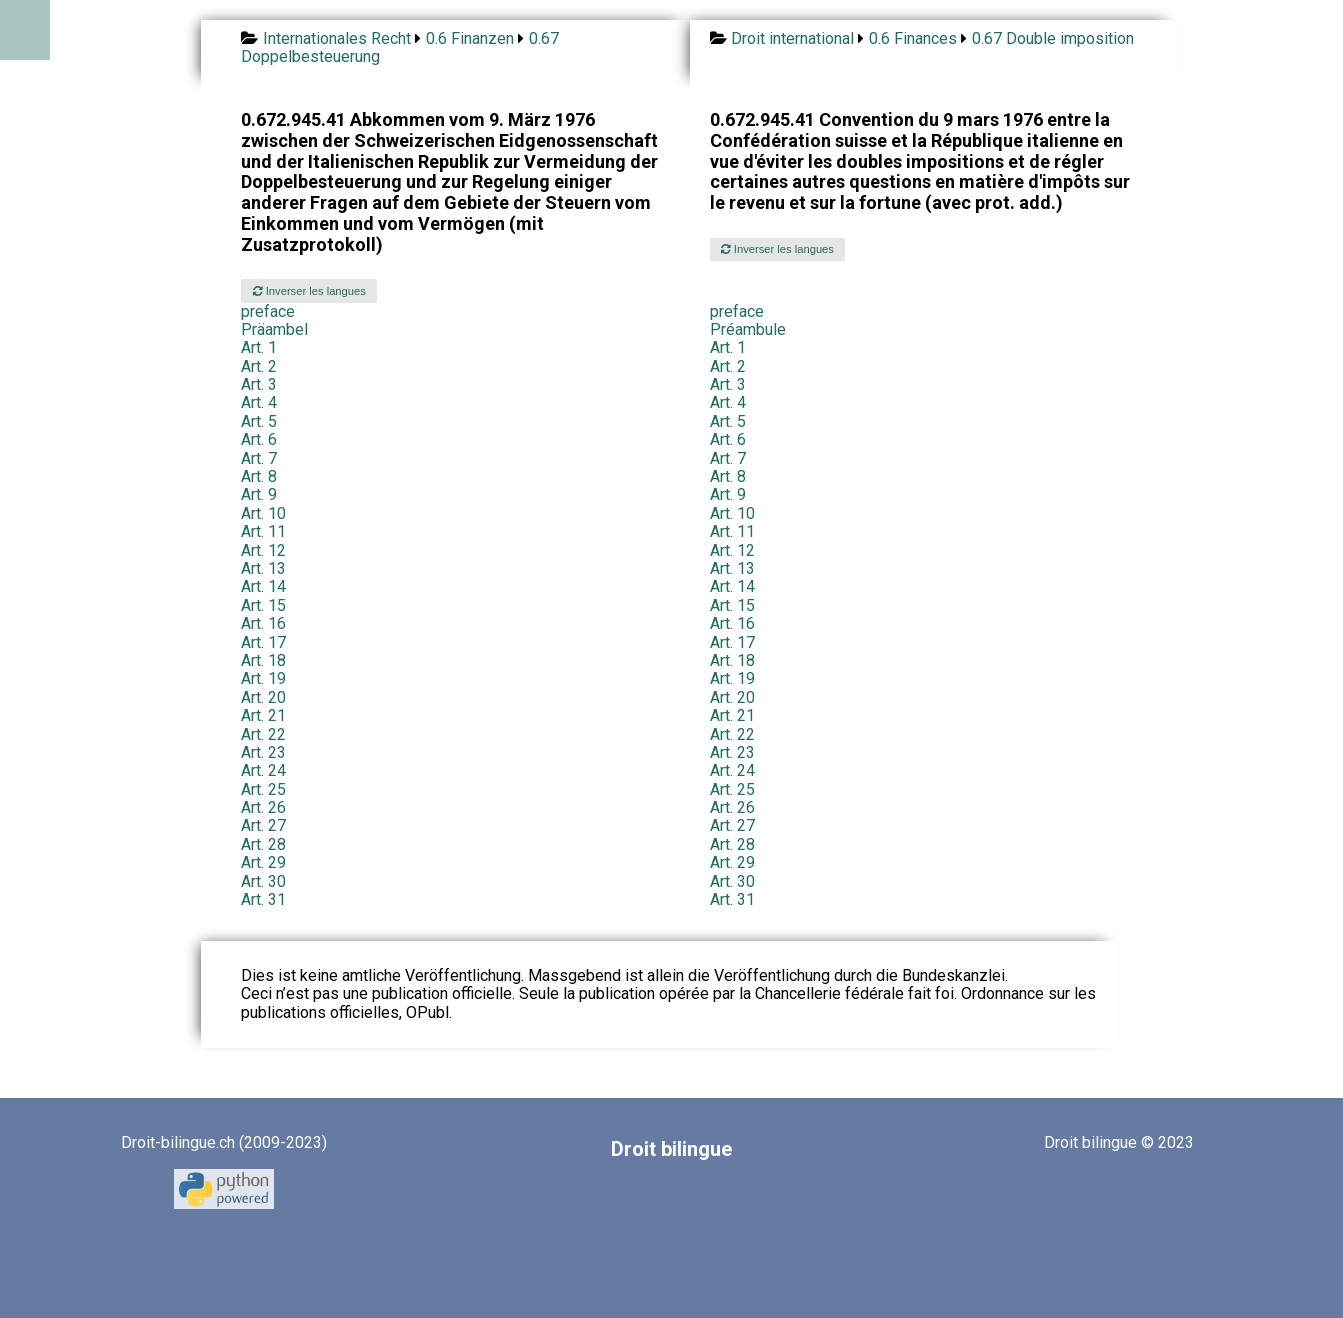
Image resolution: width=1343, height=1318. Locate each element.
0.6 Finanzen (470, 38)
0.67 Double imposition (1053, 38)
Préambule (748, 329)
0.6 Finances (913, 38)
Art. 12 (263, 550)
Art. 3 (259, 384)
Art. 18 (263, 660)
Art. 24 (263, 770)
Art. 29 (263, 862)
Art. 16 (263, 623)
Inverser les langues (309, 291)
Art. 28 (263, 844)
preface (268, 311)
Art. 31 (263, 899)
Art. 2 (259, 366)
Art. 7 (259, 458)
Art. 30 (263, 881)
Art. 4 (259, 402)
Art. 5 (259, 421)
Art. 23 (263, 752)
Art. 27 (263, 825)
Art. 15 (263, 605)
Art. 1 (259, 347)
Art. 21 (263, 715)
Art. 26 (263, 807)
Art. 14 (263, 586)
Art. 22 (263, 734)
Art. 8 (259, 476)
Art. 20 (263, 697)
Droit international (792, 38)
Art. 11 (263, 531)
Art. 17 (263, 642)
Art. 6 (259, 439)
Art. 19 (263, 678)
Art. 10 (263, 513)
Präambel (274, 329)
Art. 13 (263, 568)
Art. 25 (263, 789)
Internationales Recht (337, 38)
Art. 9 (259, 494)
